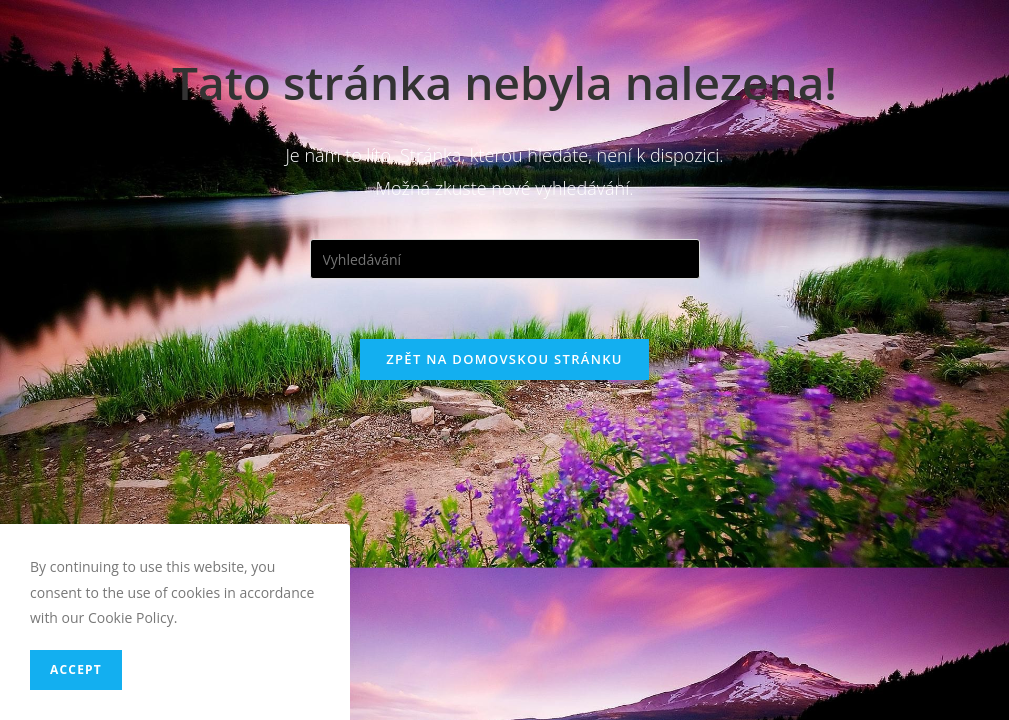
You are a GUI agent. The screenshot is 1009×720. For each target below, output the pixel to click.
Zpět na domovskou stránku (504, 359)
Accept (76, 669)
